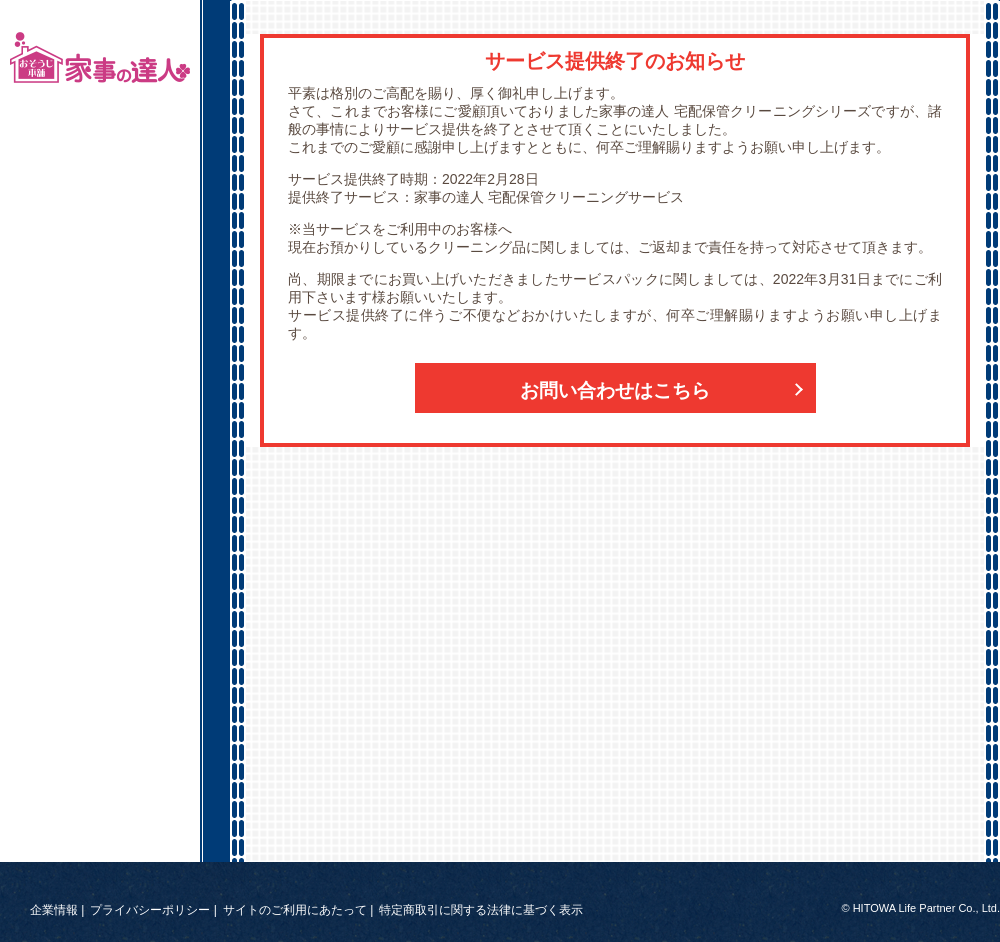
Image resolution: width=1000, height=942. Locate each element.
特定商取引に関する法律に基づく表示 (481, 910)
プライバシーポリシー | (153, 910)
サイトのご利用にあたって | (298, 910)
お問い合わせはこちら (615, 390)
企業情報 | (57, 910)
